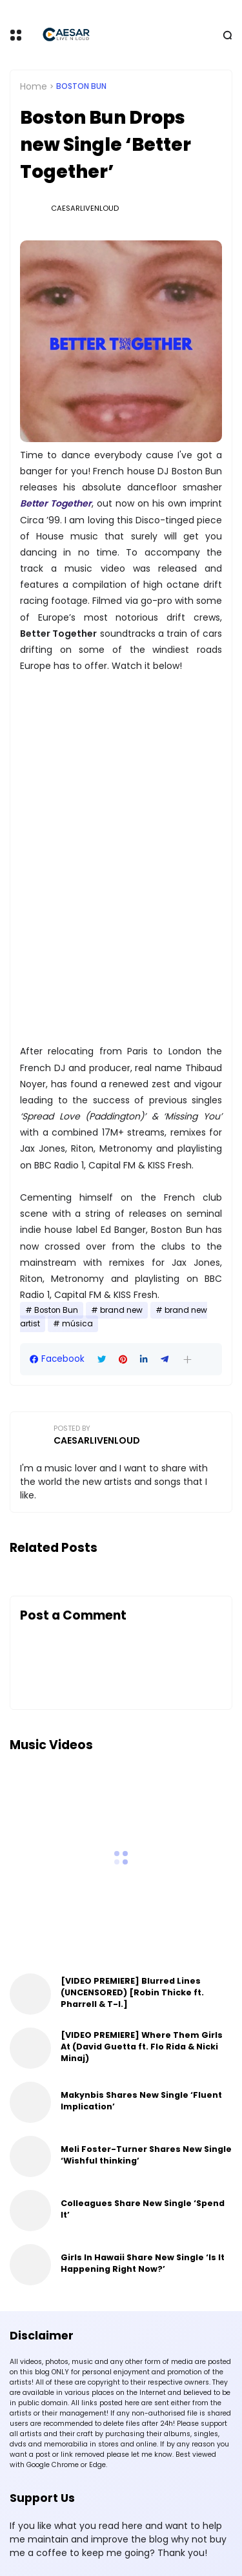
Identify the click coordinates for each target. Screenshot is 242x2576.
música (77, 1324)
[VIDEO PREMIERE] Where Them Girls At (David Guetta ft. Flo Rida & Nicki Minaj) (142, 2046)
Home (33, 86)
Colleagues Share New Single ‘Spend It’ (143, 2209)
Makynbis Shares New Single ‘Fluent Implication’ (141, 2100)
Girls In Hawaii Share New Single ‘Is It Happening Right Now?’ (143, 2263)
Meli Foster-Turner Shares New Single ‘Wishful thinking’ (146, 2155)
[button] (187, 1359)
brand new (121, 1310)
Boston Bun (81, 86)
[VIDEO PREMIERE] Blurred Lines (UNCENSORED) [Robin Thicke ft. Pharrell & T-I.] (132, 1992)
